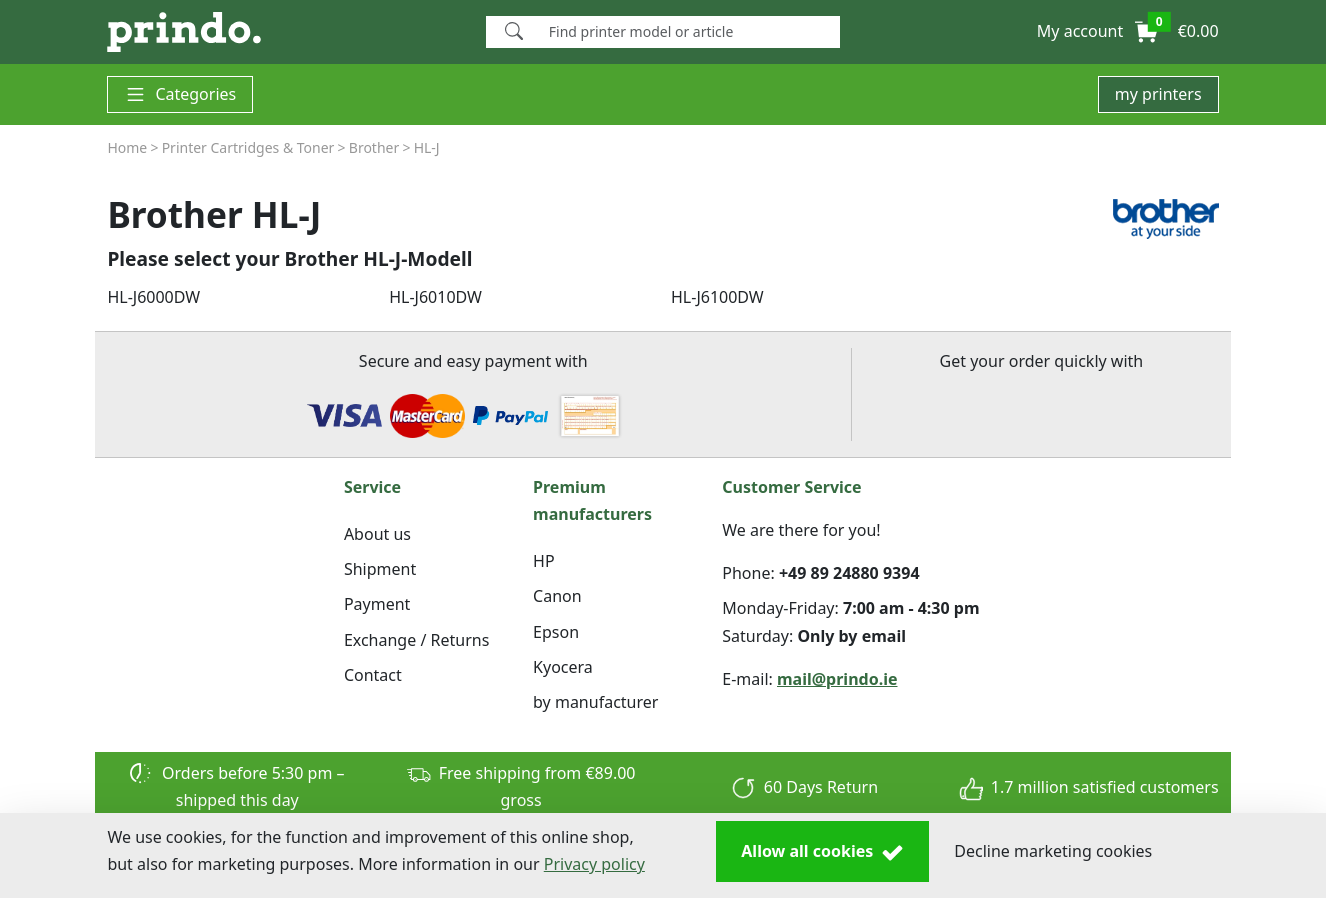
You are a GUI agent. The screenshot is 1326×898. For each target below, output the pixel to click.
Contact (373, 675)
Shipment (380, 569)
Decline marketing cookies (1053, 851)
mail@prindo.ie (837, 679)
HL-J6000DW (153, 297)
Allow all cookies (822, 852)
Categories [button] (180, 94)
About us (377, 534)
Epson (556, 632)
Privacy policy (594, 864)
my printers (1158, 94)
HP (544, 561)
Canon (557, 596)
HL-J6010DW (435, 297)
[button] (1080, 32)
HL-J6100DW (717, 297)
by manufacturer (595, 702)
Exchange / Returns (416, 640)
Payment (377, 604)
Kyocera (563, 667)
